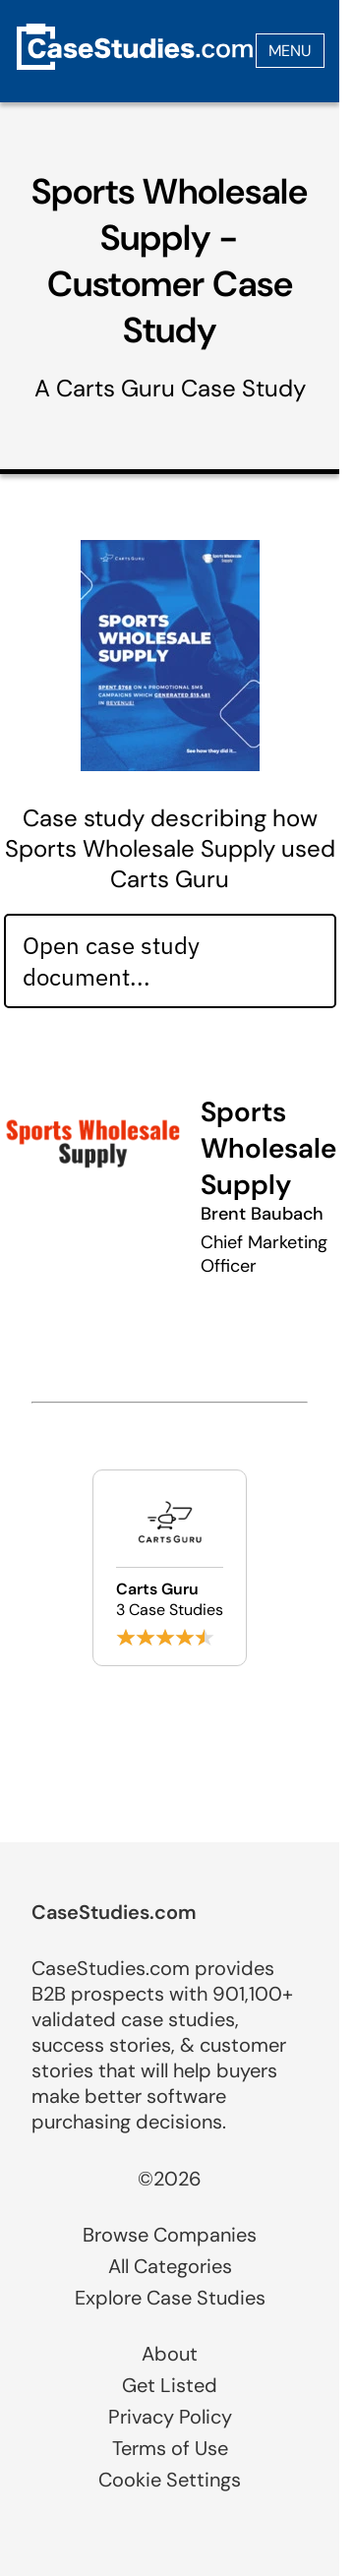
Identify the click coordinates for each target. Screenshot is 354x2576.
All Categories (170, 2266)
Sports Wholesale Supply (268, 1148)
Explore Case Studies (170, 2297)
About (170, 2353)
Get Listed (169, 2385)
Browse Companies (170, 2234)
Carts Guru (115, 388)
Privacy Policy (170, 2416)
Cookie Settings (169, 2479)
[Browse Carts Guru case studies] (169, 1567)
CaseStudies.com (114, 1912)
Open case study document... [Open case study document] (111, 960)
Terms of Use (170, 2448)
